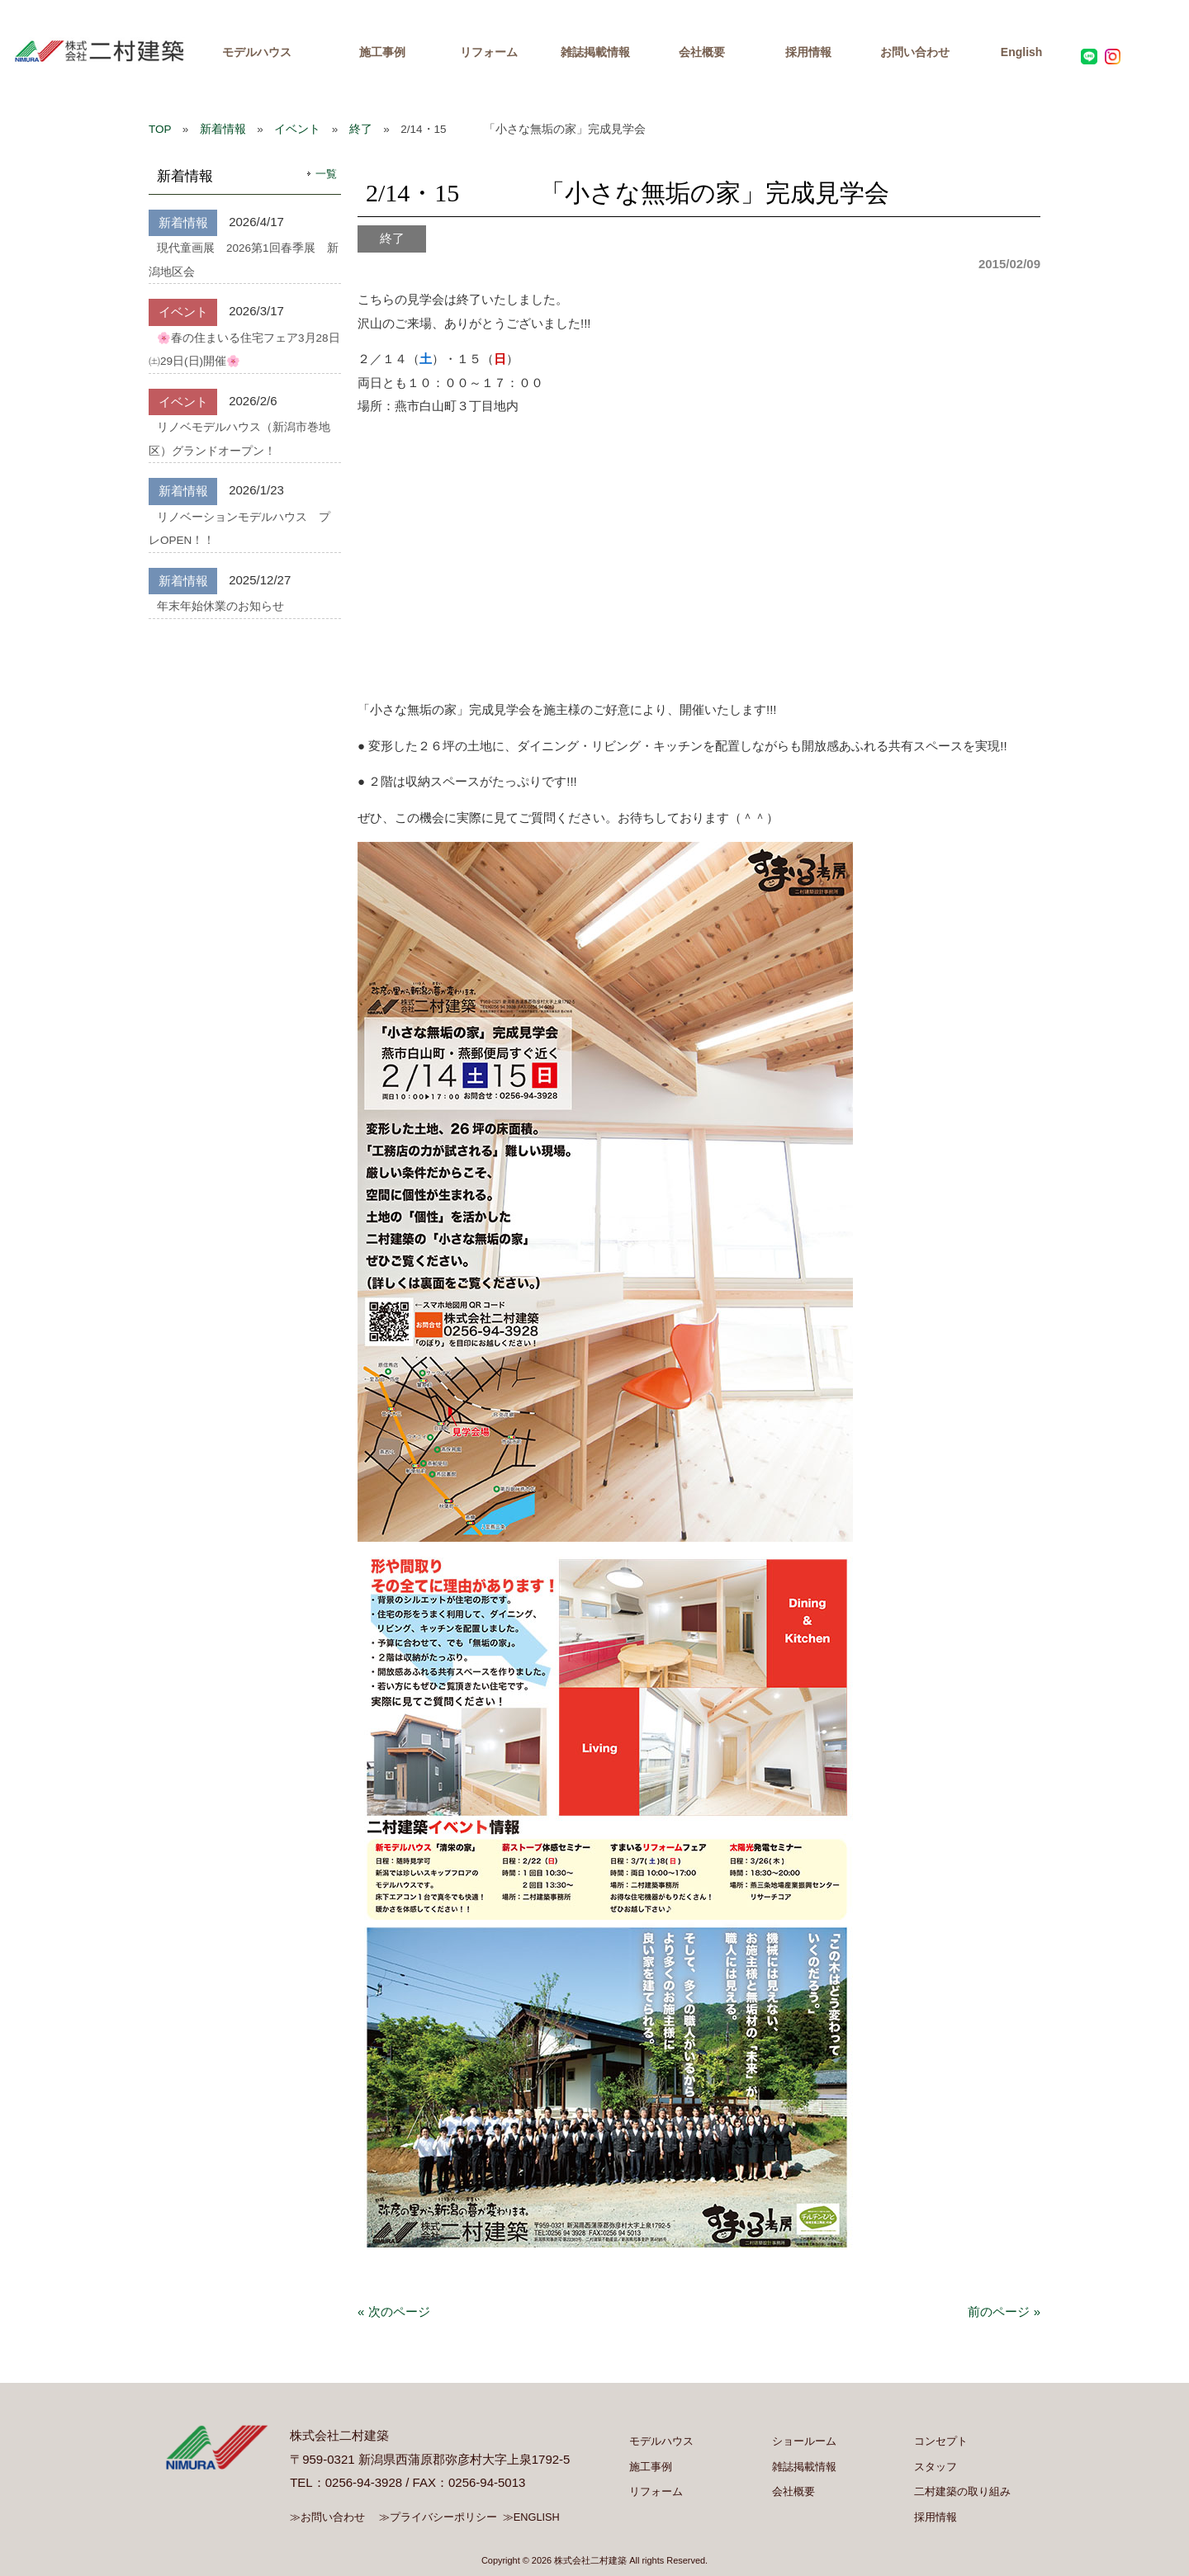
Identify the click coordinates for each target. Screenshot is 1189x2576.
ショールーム (804, 2441)
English (1022, 52)
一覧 (326, 174)
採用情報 (808, 52)
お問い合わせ (915, 52)
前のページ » (1004, 2311)
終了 (360, 129)
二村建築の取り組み (962, 2491)
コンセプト (941, 2441)
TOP (160, 129)
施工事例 (382, 52)
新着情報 (223, 129)
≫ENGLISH (531, 2517)
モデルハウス (256, 52)
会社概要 (702, 52)
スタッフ (935, 2466)
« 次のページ (394, 2311)
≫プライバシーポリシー (438, 2517)
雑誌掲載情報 (595, 52)
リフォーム (489, 52)
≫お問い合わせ (327, 2517)
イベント (297, 129)
